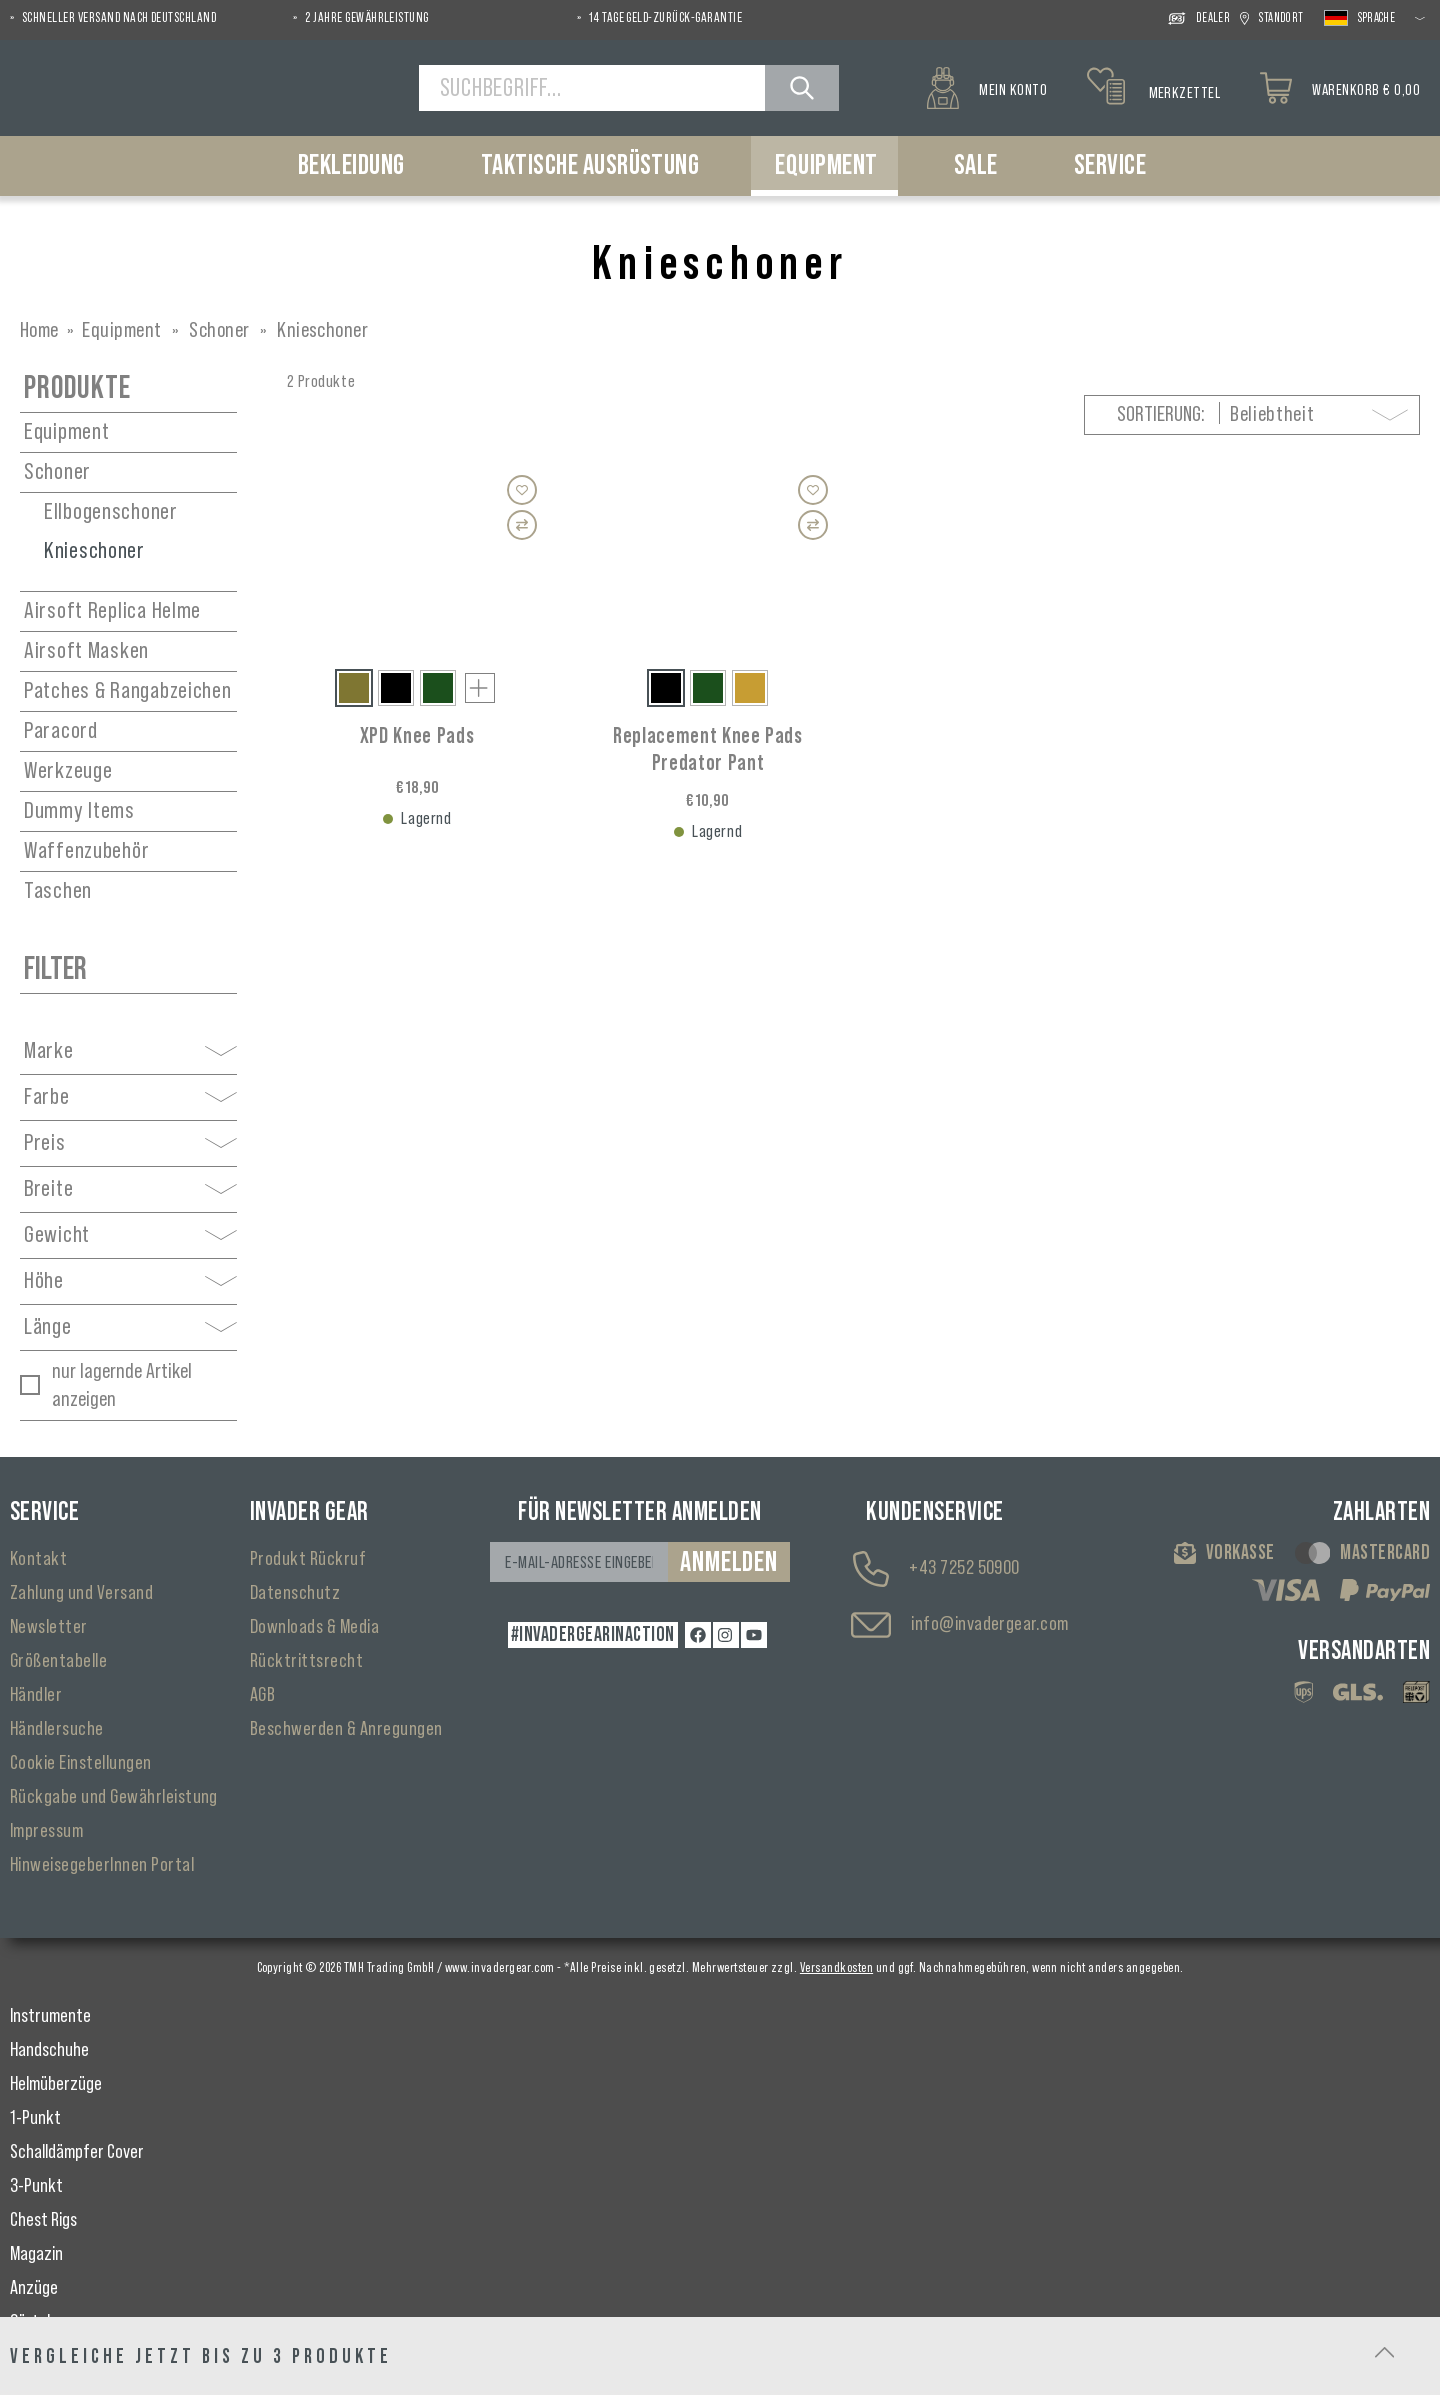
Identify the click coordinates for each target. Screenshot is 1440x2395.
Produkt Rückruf (308, 1559)
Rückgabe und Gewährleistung (114, 1797)
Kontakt (38, 1559)
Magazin (36, 2254)
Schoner (57, 472)
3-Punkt (36, 2186)
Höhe (130, 1281)
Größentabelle (58, 1661)
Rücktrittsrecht (306, 1661)
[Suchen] (802, 88)
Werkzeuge (68, 771)
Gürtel (30, 2322)
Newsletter (49, 1627)
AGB (262, 1695)
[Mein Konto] (987, 88)
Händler (36, 1695)
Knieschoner (94, 551)
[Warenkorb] (1340, 88)
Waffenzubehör (86, 851)
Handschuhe (49, 2050)
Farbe (130, 1097)
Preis (130, 1143)
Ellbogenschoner (111, 512)
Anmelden (729, 1562)
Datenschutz (295, 1593)
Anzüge (34, 2288)
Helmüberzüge (56, 2084)
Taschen (58, 891)
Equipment (66, 432)
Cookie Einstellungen (81, 1763)
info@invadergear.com (990, 1624)
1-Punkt (35, 2118)
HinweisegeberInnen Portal (102, 1865)
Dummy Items (79, 811)
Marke (130, 1051)
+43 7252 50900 (964, 1568)
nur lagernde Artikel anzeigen (122, 1385)
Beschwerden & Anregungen (346, 1729)
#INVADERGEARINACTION (593, 1635)
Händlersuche (57, 1729)
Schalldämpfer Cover (77, 2152)
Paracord (61, 731)
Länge (130, 1327)
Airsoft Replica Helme (112, 611)
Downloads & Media (314, 1627)
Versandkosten (836, 1968)
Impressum (46, 1831)
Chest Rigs (43, 2220)
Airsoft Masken (86, 651)
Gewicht (130, 1235)
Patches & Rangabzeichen (128, 691)
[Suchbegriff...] (592, 88)
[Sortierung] (1320, 415)
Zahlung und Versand (81, 1593)
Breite (130, 1189)
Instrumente (50, 2016)
